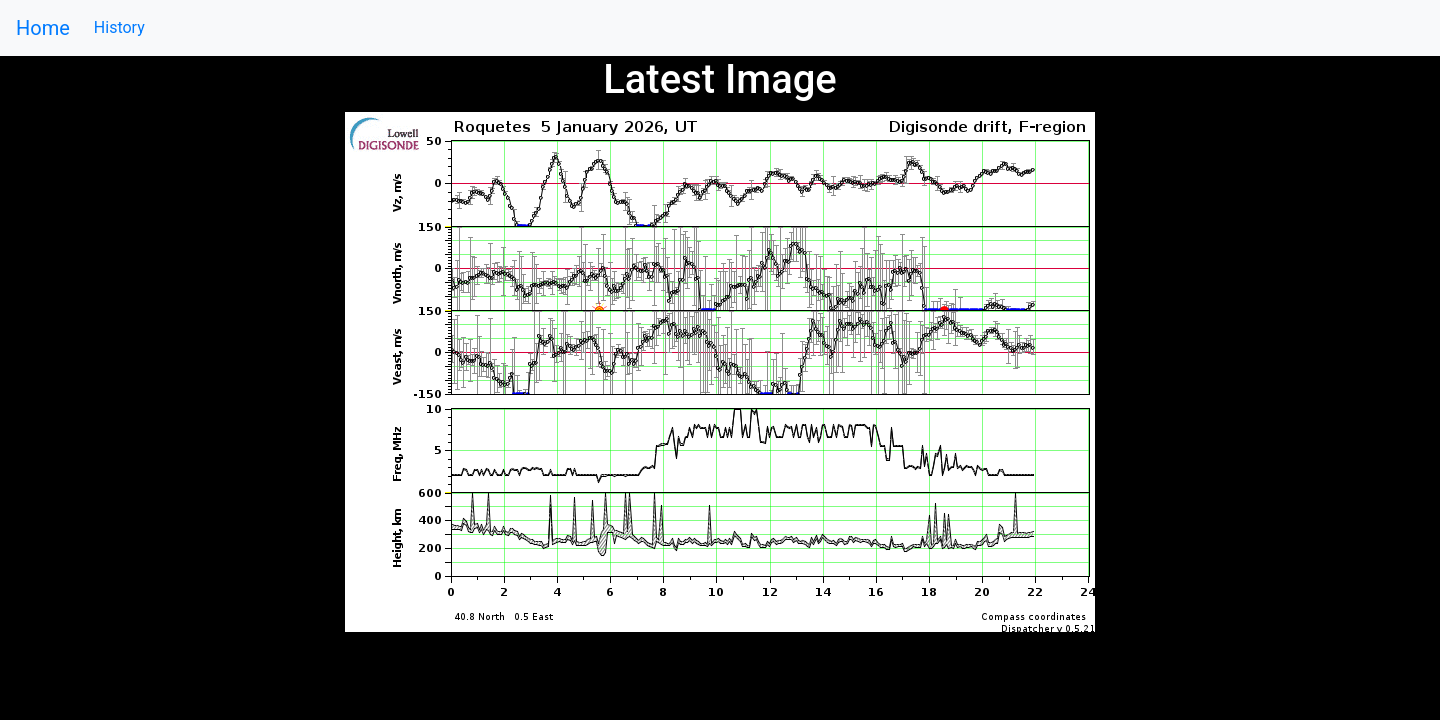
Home (43, 28)
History (119, 27)
